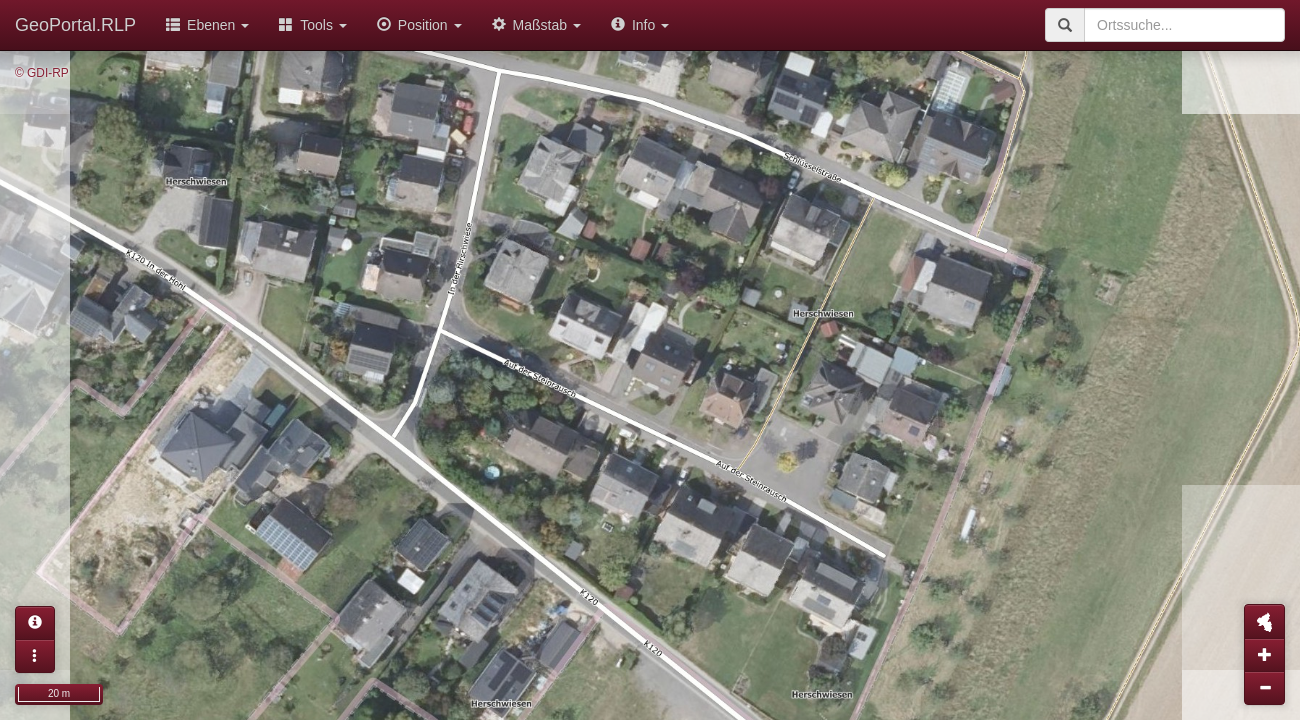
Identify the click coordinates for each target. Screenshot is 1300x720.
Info (640, 25)
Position (419, 25)
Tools (313, 25)
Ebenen (207, 25)
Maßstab (536, 25)
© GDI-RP (42, 73)
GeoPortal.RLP (75, 25)
